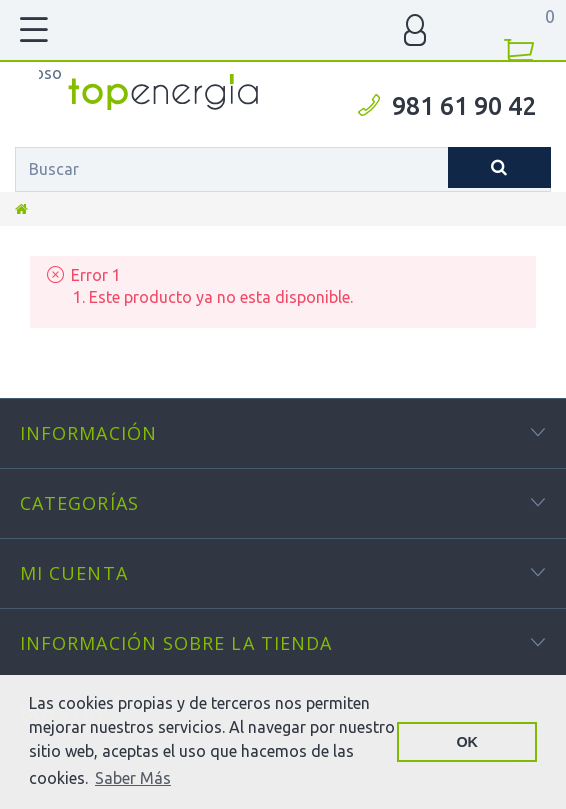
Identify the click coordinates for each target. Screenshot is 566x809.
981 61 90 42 (464, 106)
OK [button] (467, 742)
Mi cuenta (74, 573)
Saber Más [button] (133, 778)
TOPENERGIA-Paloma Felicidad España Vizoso (50, 73)
